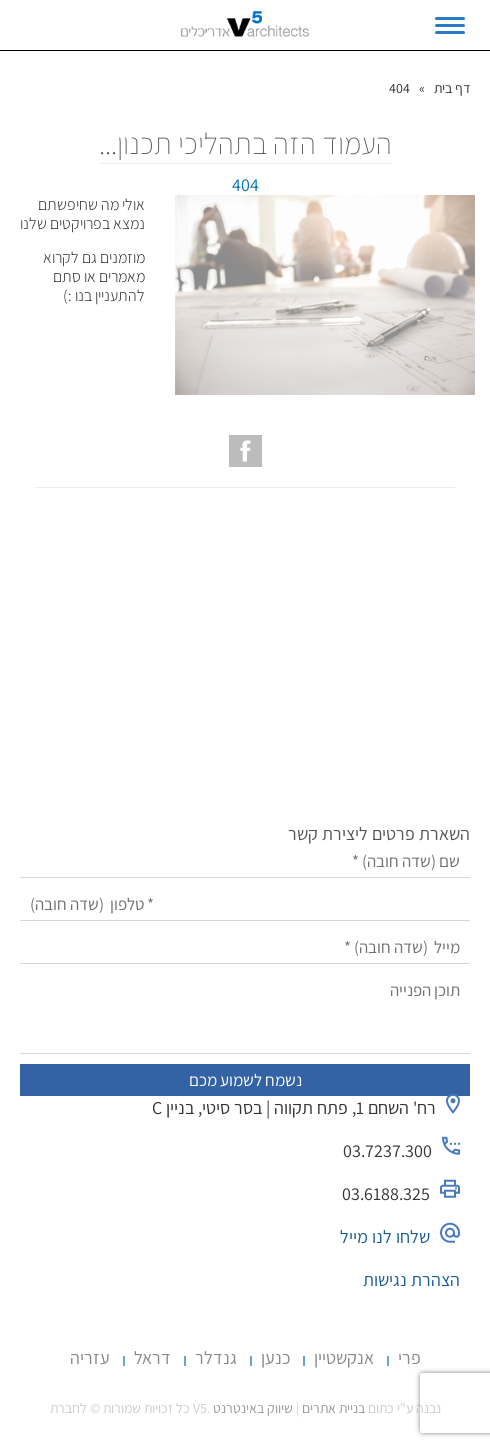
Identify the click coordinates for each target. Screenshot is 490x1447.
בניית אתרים (333, 1408)
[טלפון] (245, 904)
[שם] (245, 861)
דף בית (452, 88)
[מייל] (245, 947)
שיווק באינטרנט (253, 1408)
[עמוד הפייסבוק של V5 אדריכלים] (245, 451)
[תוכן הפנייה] (245, 1014)
